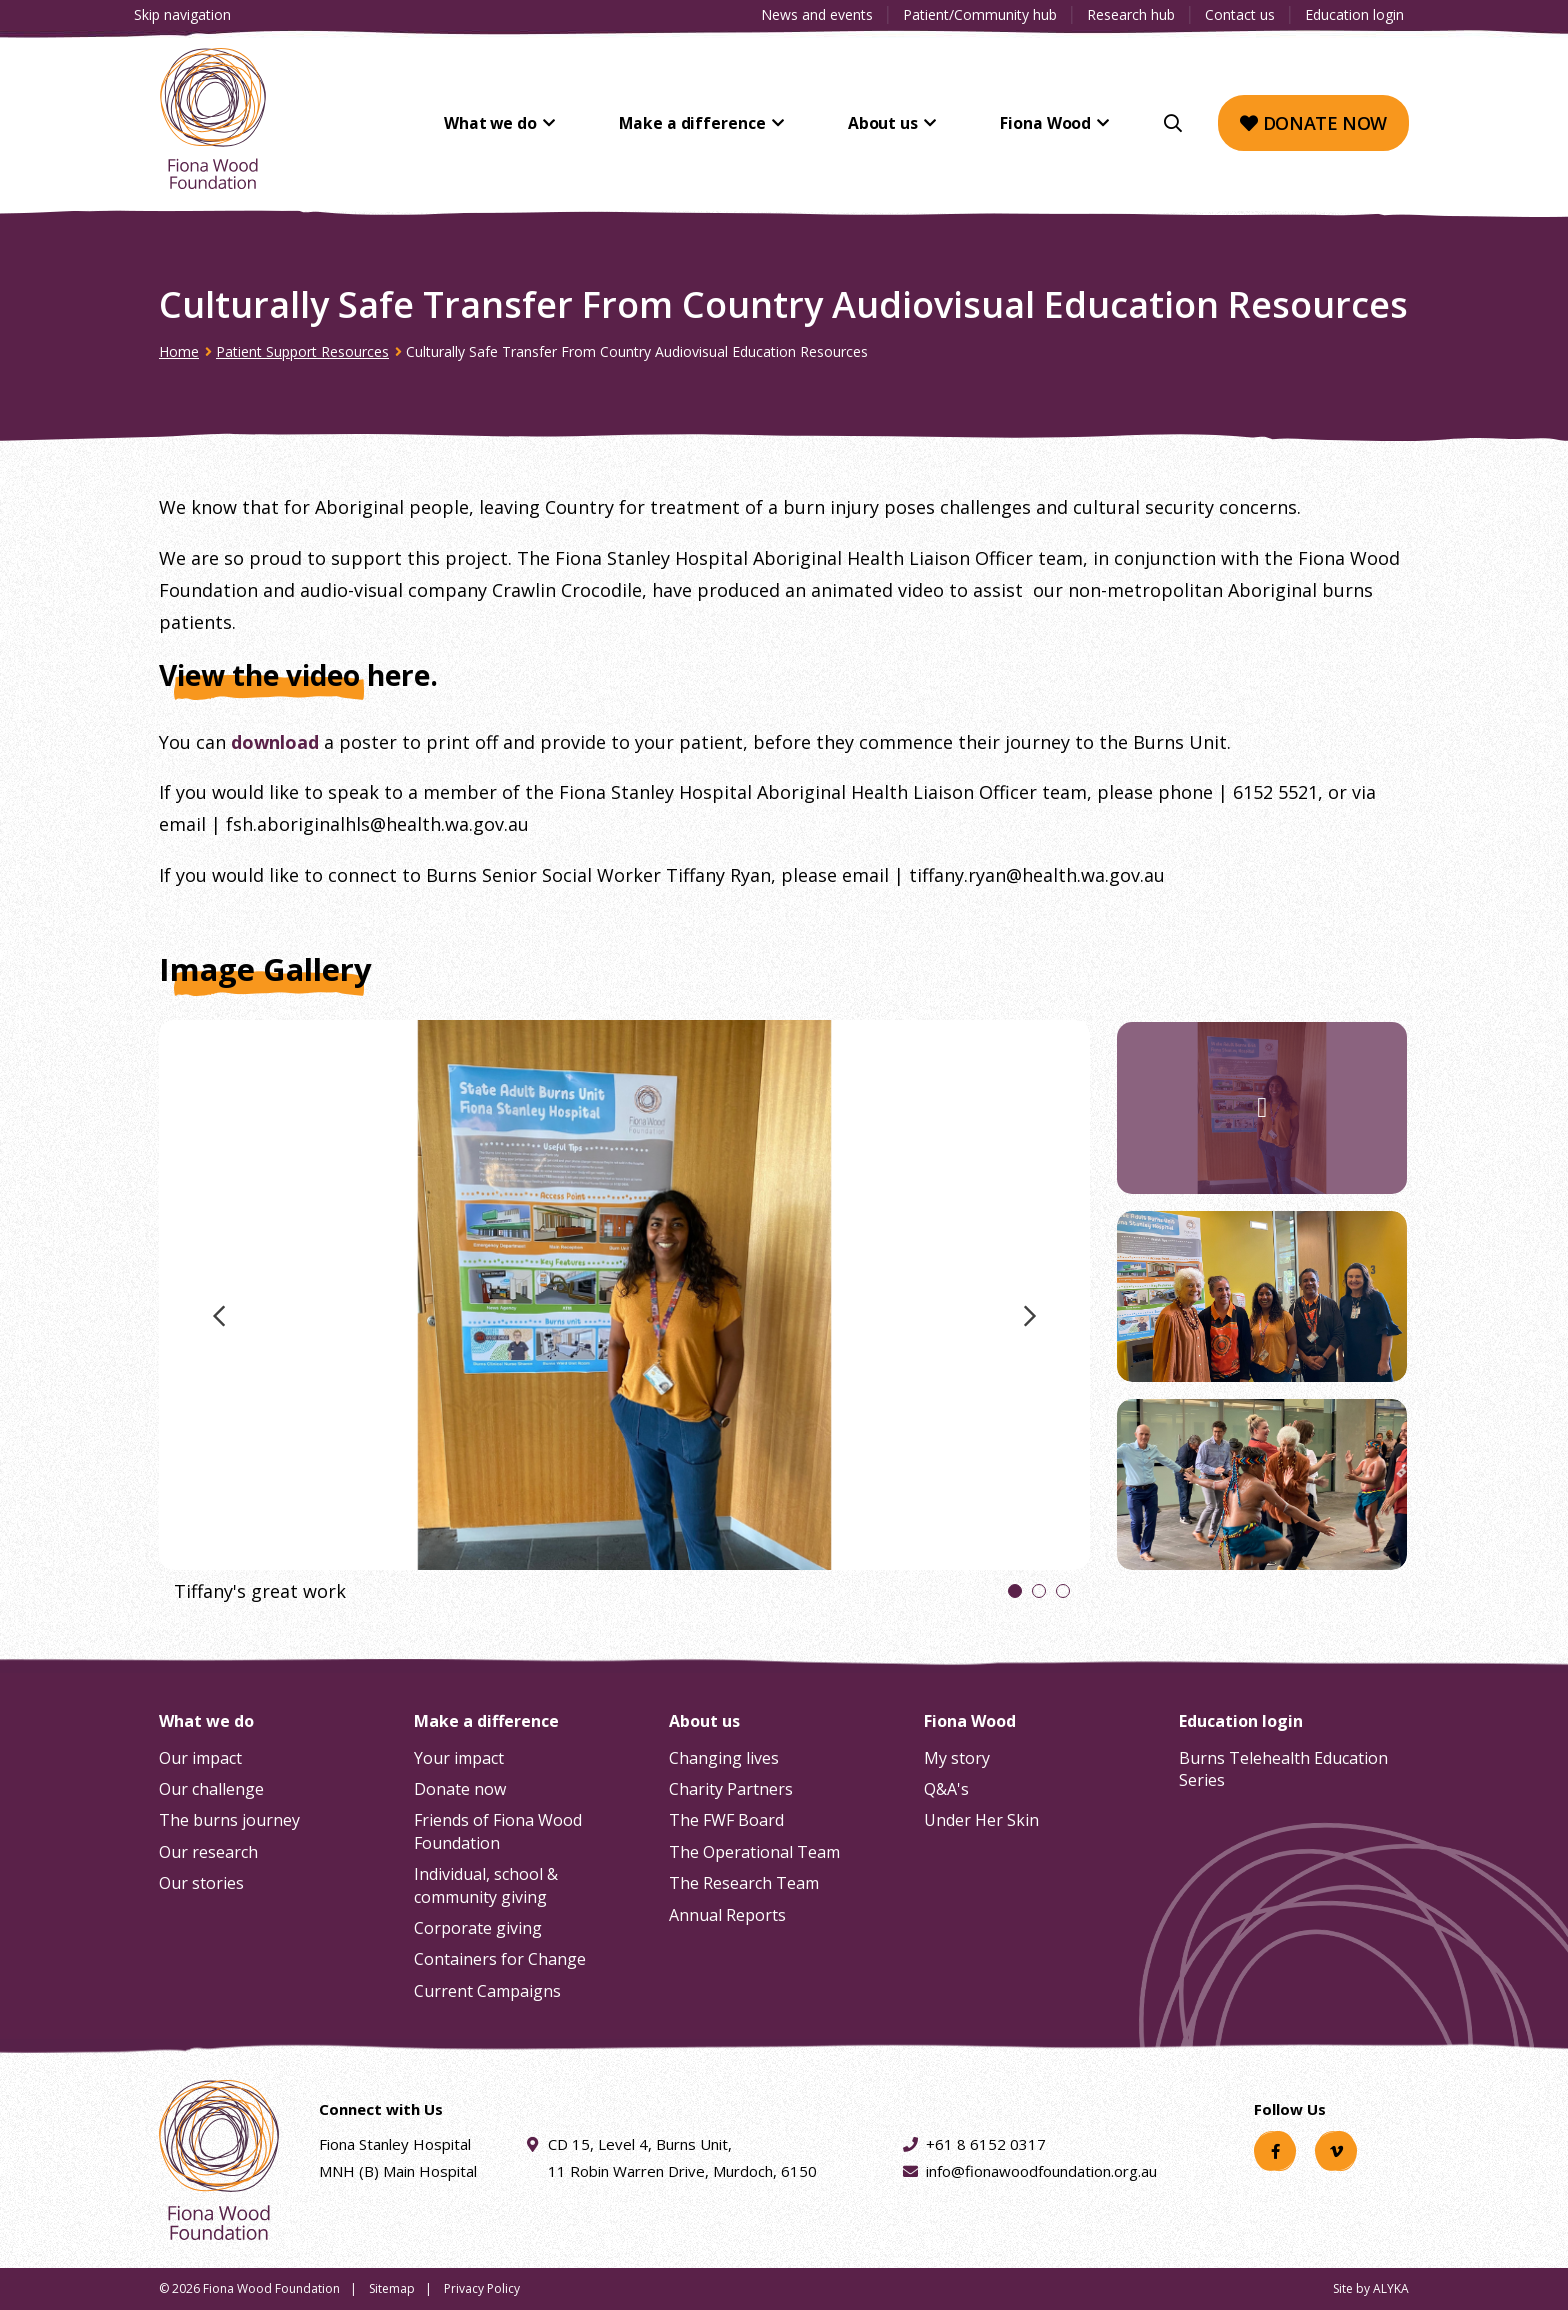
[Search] (1173, 123)
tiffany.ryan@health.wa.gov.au (1037, 875)
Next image (1030, 1325)
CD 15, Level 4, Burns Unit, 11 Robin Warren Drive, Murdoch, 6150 (682, 2156)
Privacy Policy (482, 2288)
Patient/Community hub (980, 14)
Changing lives (724, 1758)
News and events (817, 14)
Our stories (201, 1883)
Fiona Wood (1049, 123)
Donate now (1313, 123)
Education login (1354, 14)
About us (902, 123)
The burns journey (229, 1820)
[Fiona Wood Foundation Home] (213, 118)
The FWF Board (726, 1820)
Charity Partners (731, 1789)
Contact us (1240, 14)
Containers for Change (500, 1959)
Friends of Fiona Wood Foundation (498, 1831)
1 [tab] (1015, 1594)
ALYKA (1391, 2288)
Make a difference (729, 123)
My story (957, 1758)
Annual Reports (727, 1915)
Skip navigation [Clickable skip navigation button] (182, 14)
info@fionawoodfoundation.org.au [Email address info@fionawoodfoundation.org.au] (1041, 2171)
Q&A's (946, 1789)
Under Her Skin (981, 1820)
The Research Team (744, 1883)
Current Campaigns (487, 1991)
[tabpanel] (624, 1319)
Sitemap (392, 2288)
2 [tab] (1039, 1594)
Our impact (200, 1758)
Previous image (219, 1325)
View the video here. (298, 675)
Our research (208, 1852)
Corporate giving (478, 1928)
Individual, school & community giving (486, 1885)
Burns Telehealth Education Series (1283, 1769)
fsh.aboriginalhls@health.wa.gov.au (377, 824)
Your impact (459, 1758)
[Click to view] (624, 1319)
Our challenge (211, 1789)
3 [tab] (1063, 1594)
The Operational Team (754, 1852)
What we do (540, 123)
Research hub (1131, 14)
